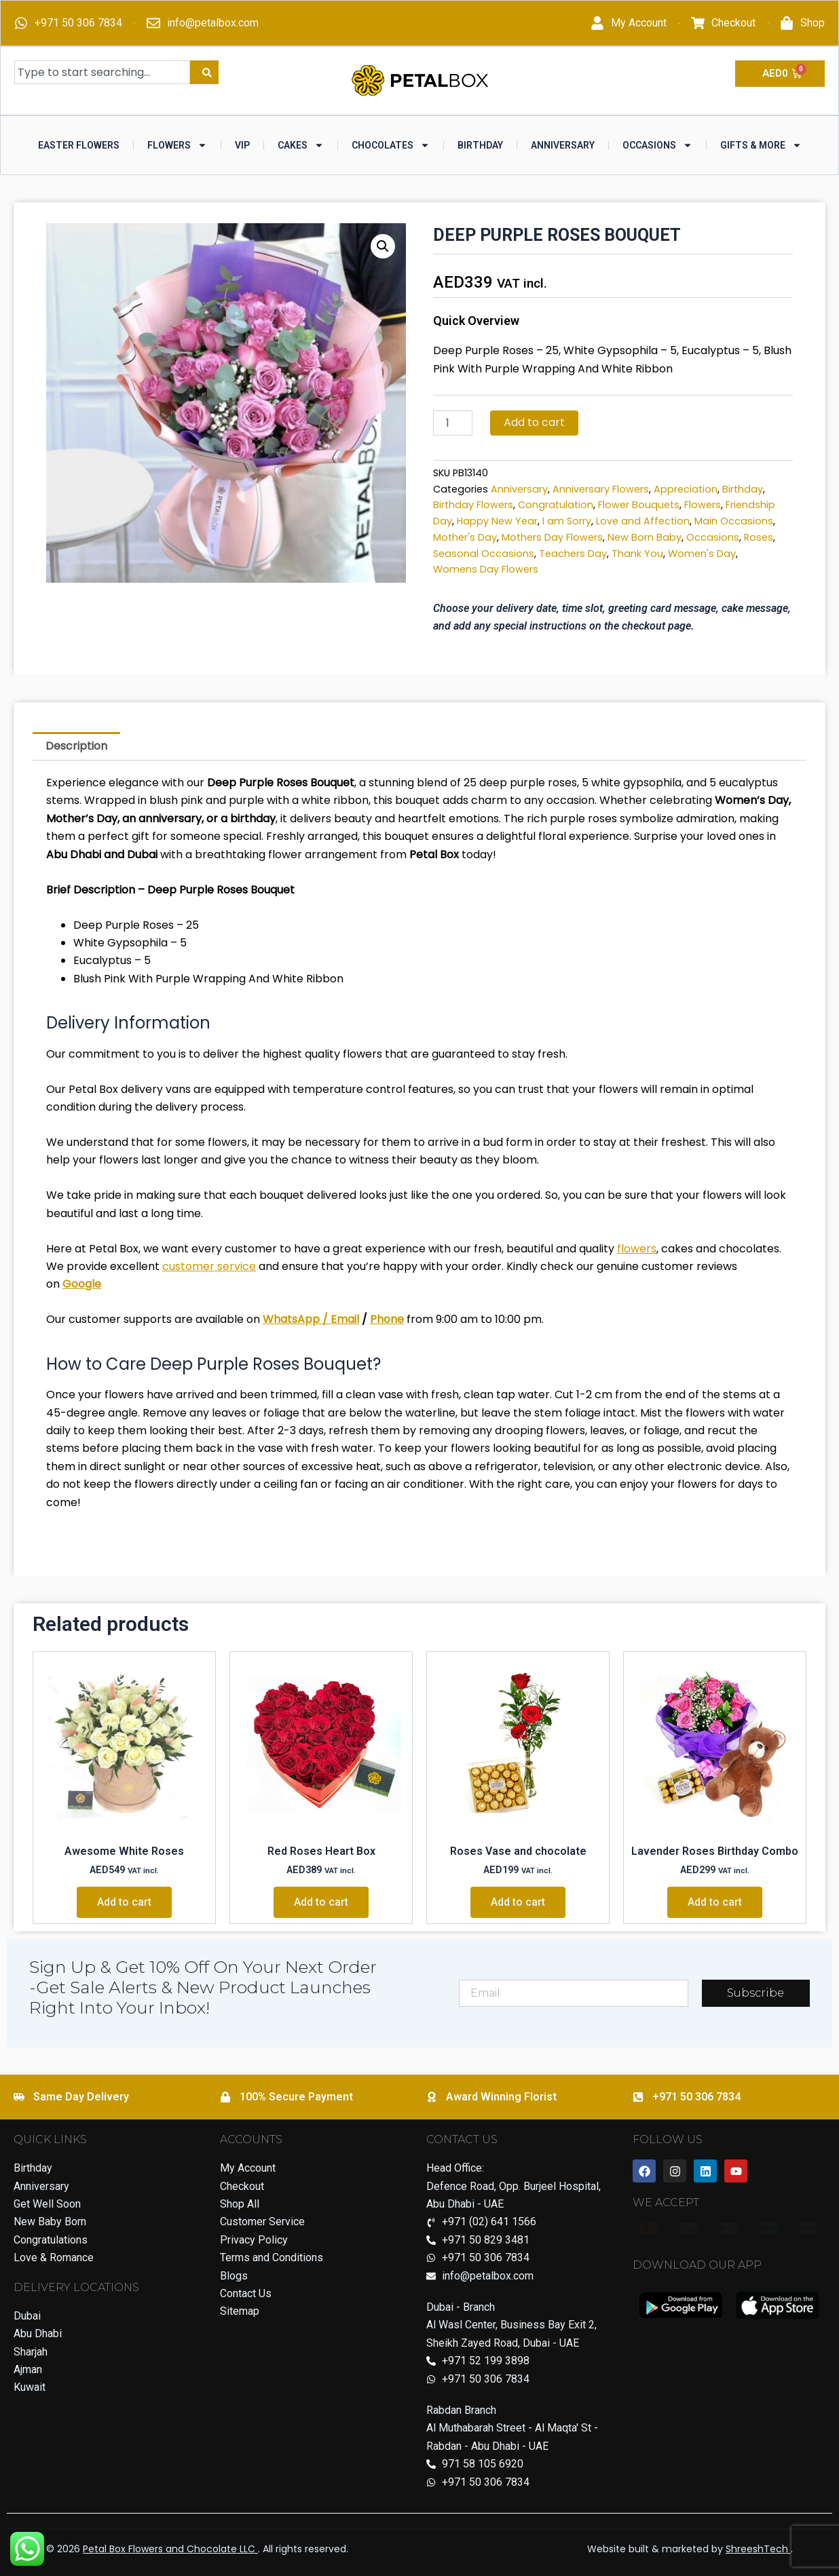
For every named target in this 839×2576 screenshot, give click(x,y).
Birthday (480, 145)
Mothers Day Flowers (552, 537)
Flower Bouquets (638, 505)
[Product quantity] (452, 423)
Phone (387, 1319)
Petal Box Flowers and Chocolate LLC (170, 2549)
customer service (209, 1266)
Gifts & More (761, 145)
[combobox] (102, 72)
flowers (636, 1248)
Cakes (301, 145)
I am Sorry (566, 521)
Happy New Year (497, 521)
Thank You (637, 553)
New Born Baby (645, 537)
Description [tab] (76, 746)
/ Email (339, 1319)
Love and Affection (643, 521)
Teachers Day (573, 553)
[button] (383, 246)
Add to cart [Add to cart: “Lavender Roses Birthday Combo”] (715, 1902)
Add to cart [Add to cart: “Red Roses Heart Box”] (321, 1902)
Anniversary (563, 145)
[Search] (204, 72)
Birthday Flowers (473, 505)
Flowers (177, 145)
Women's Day (702, 553)
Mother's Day (465, 537)
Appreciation (685, 489)
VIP (242, 145)
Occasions (657, 145)
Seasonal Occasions (483, 553)
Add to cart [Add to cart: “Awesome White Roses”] (124, 1902)
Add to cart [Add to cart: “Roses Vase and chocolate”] (518, 1902)
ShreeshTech (758, 2549)
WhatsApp (291, 1319)
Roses (758, 537)
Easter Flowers (78, 145)
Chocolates (391, 145)
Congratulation (555, 505)
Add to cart (534, 422)
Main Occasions (733, 521)
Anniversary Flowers (601, 489)
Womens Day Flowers (485, 569)
